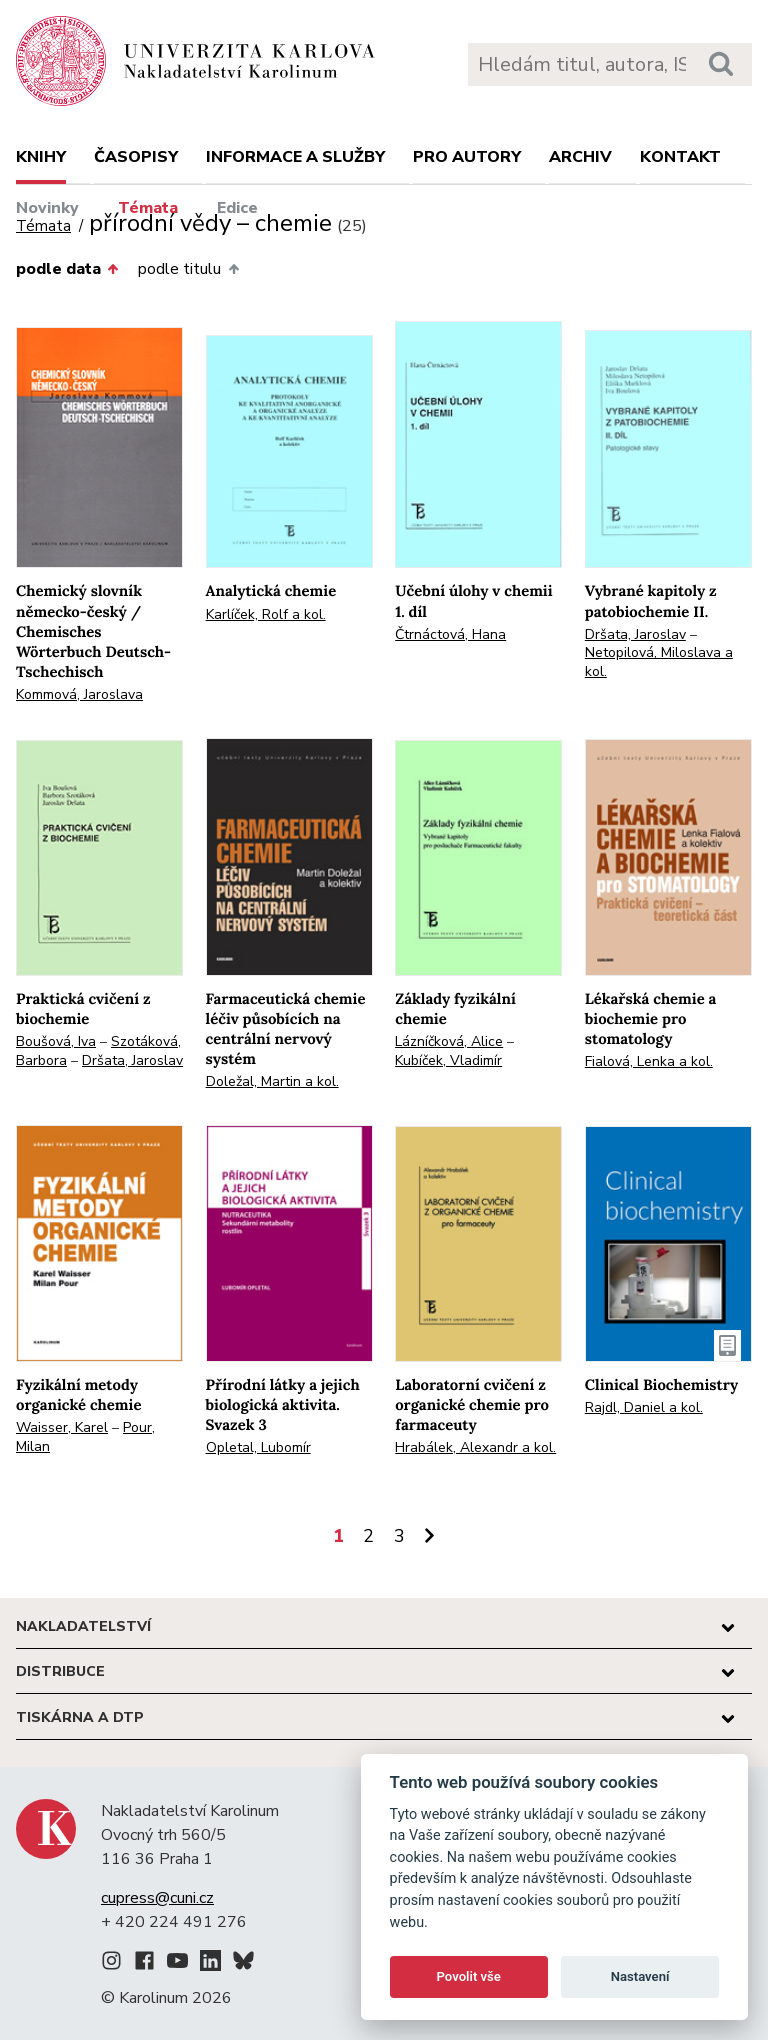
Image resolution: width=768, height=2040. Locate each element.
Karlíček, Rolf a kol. (266, 614)
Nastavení (640, 1976)
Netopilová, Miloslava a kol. (659, 662)
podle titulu (188, 269)
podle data (67, 269)
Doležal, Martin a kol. (272, 1081)
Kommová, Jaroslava (79, 694)
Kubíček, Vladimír (448, 1060)
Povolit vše (469, 1976)
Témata (148, 208)
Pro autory (467, 157)
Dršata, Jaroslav (635, 634)
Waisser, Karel (62, 1427)
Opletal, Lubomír (258, 1447)
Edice (237, 208)
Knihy (41, 157)
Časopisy (136, 157)
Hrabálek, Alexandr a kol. (475, 1447)
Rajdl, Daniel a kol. (644, 1407)
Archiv (580, 157)
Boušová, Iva (56, 1041)
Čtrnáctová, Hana (450, 634)
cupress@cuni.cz (157, 1898)
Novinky (47, 208)
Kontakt (680, 157)
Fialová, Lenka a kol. (649, 1061)
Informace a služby (295, 157)
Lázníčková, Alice (449, 1041)
